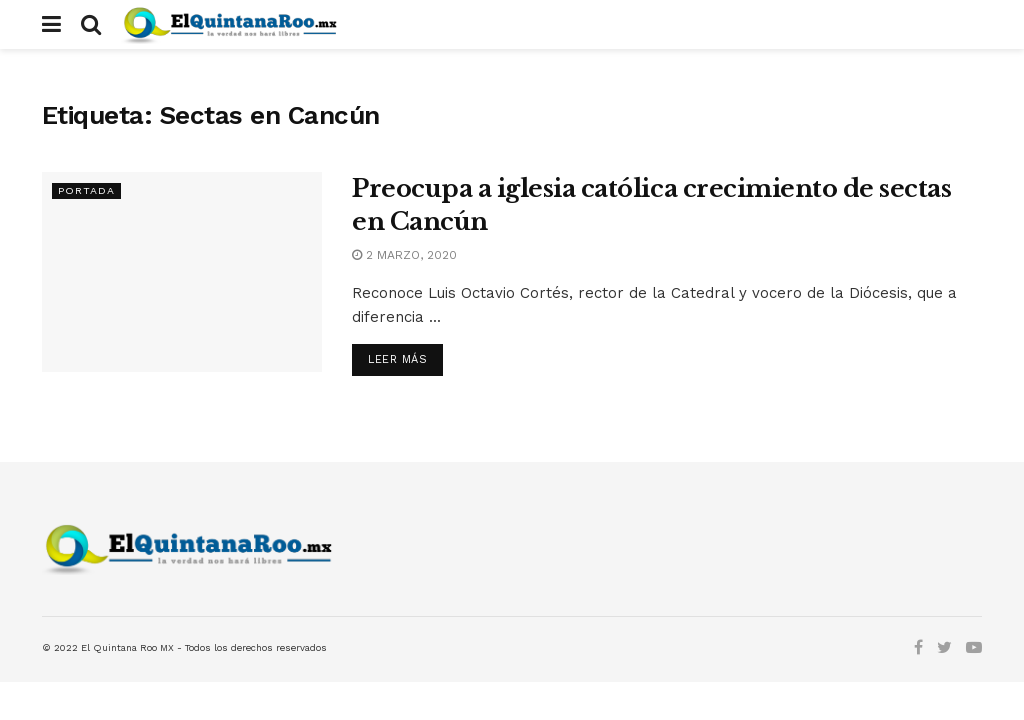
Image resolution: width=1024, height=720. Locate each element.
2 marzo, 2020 (404, 255)
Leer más (397, 359)
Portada (86, 190)
